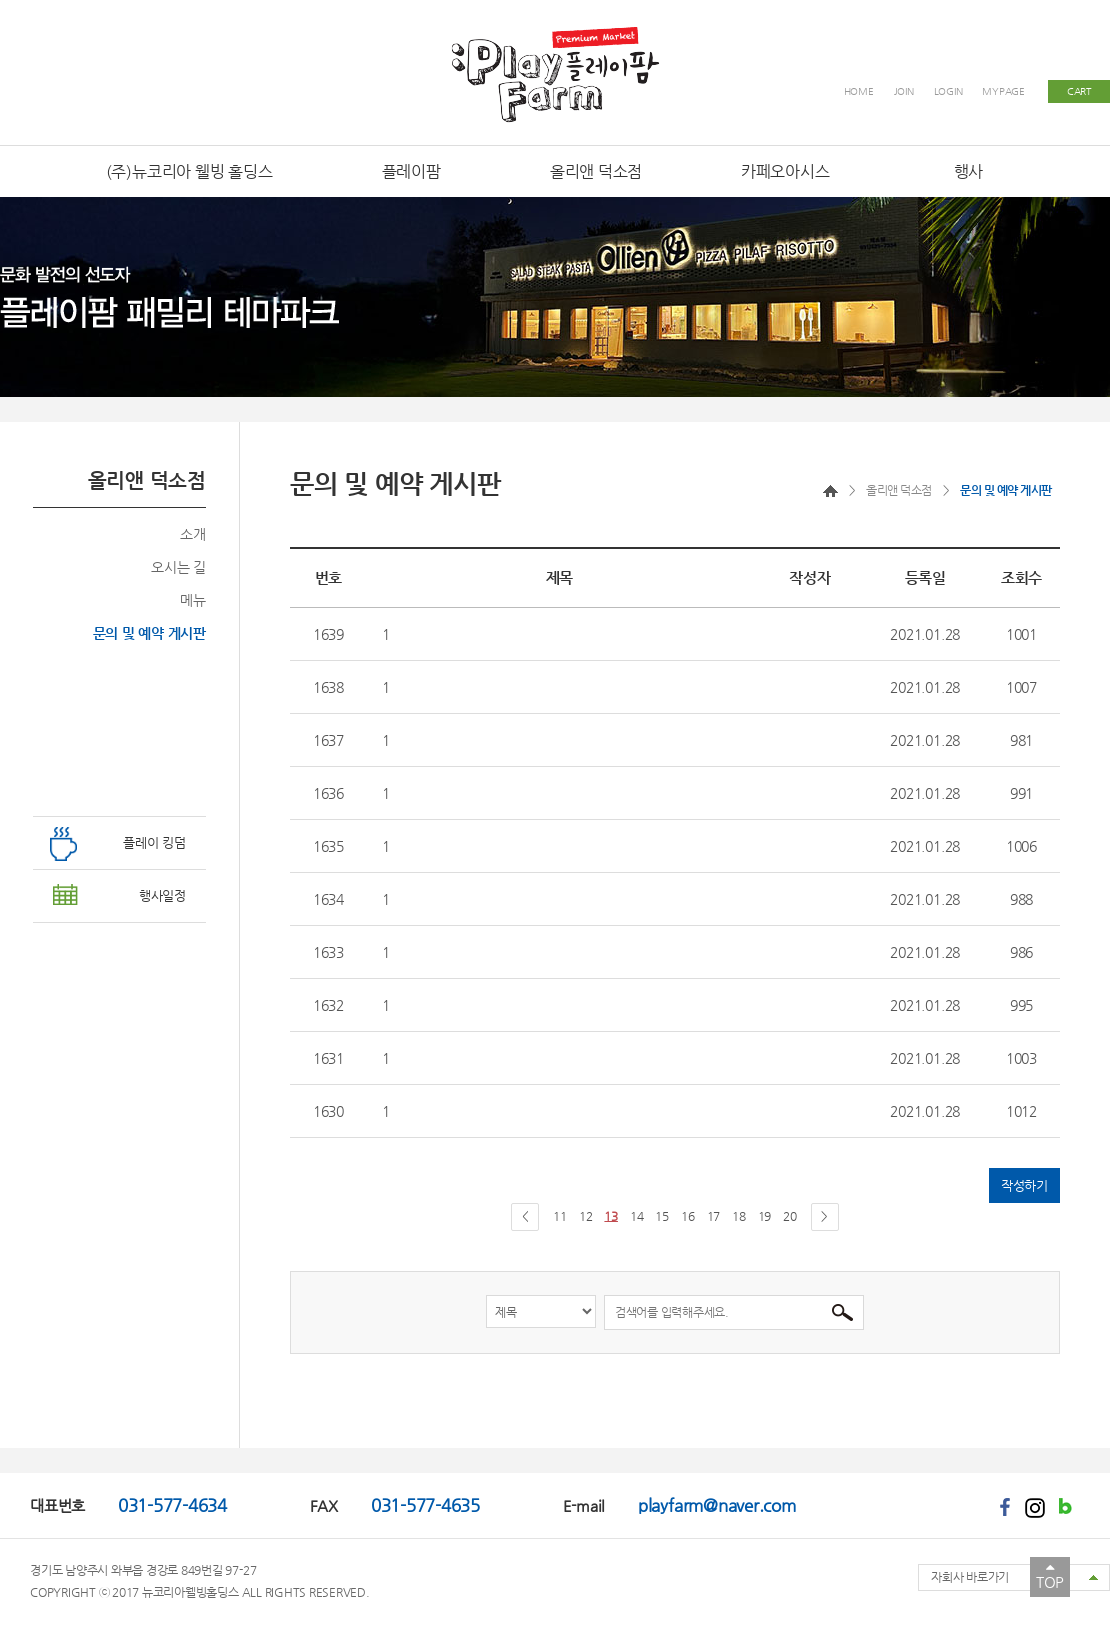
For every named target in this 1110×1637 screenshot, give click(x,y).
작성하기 (1024, 1185)
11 (560, 1216)
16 (688, 1216)
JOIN (904, 91)
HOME (859, 91)
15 (662, 1216)
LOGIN (948, 91)
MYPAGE (1003, 91)
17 (714, 1216)
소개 (193, 534)
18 (739, 1216)
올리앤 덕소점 (899, 490)
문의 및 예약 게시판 (149, 633)
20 (790, 1216)
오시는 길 (178, 567)
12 (586, 1216)
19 (765, 1216)
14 (637, 1216)
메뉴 (193, 600)
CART (1079, 91)
